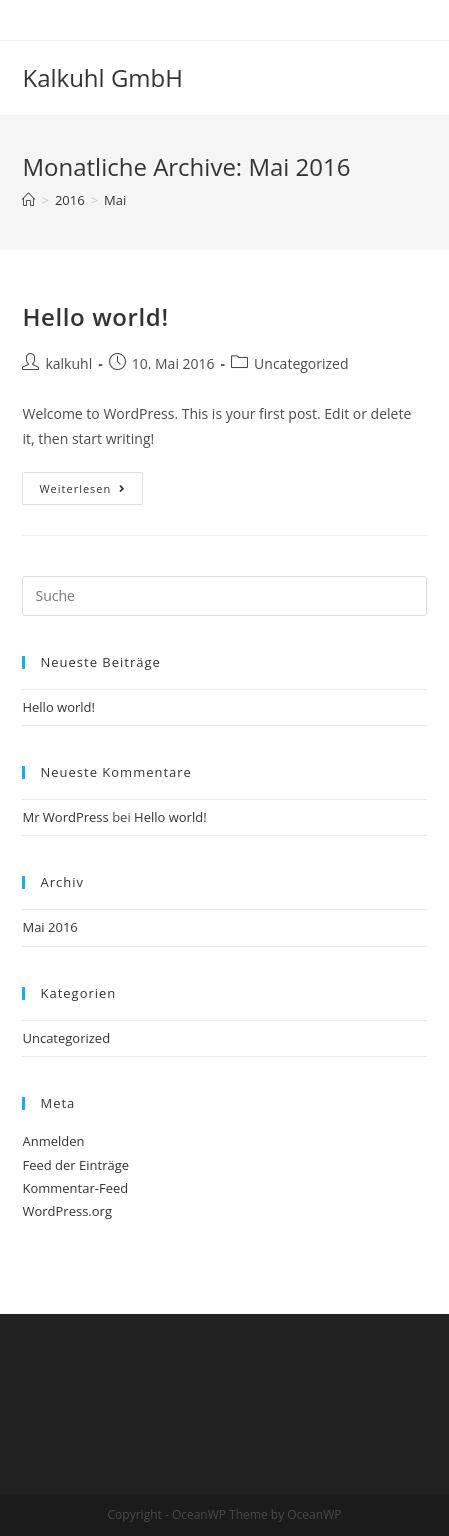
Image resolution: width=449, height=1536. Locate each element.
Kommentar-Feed (75, 1188)
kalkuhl (68, 363)
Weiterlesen (91, 492)
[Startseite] (28, 200)
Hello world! (95, 316)
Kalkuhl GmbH (102, 77)
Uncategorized (301, 363)
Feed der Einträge (75, 1165)
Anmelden (53, 1141)
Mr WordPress (65, 817)
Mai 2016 (49, 927)
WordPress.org (67, 1211)
